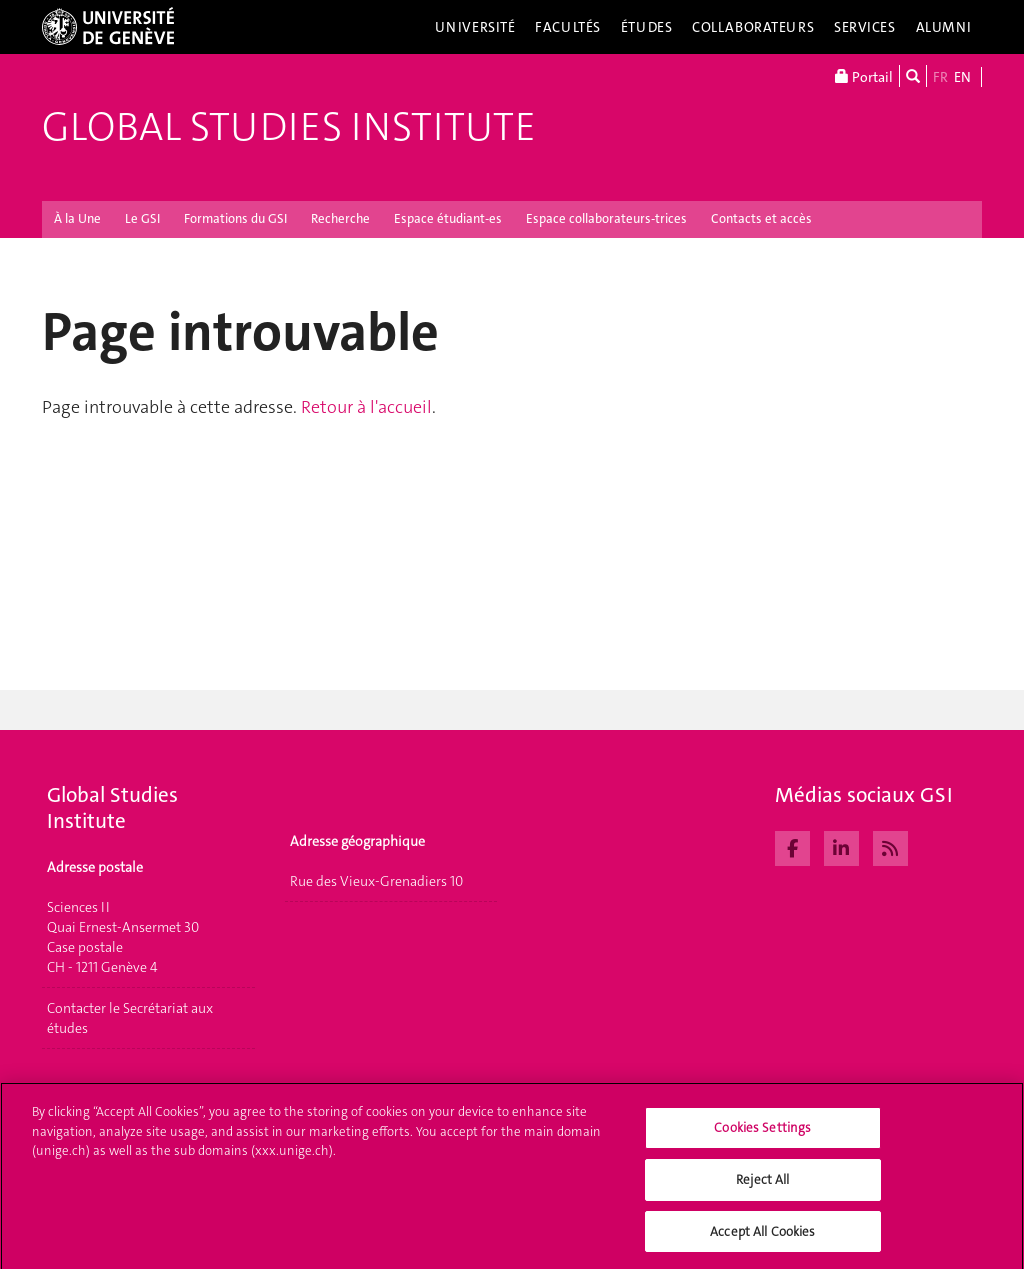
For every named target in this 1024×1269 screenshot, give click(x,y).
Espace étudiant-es (448, 218)
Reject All (762, 1187)
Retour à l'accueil (366, 407)
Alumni (944, 27)
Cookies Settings (762, 1136)
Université (475, 27)
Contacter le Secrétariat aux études (130, 1018)
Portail (864, 76)
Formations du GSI (235, 218)
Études (646, 27)
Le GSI (142, 218)
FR (940, 77)
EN (962, 77)
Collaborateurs (753, 27)
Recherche (340, 218)
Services (865, 27)
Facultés (568, 27)
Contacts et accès (761, 218)
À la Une (77, 218)
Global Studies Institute (289, 127)
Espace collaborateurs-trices (606, 218)
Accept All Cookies (762, 1239)
